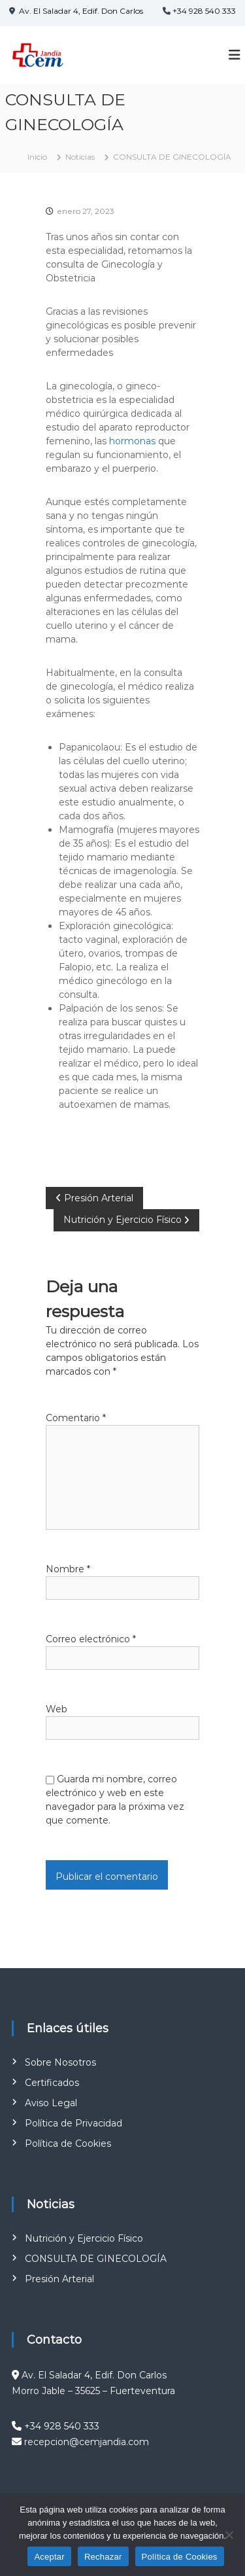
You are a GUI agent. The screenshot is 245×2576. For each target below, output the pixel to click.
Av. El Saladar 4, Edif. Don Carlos (80, 11)
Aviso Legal (51, 2103)
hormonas (132, 441)
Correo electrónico (91, 1639)
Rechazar (103, 2557)
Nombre (68, 1569)
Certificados (52, 2083)
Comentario (76, 1418)
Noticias (80, 157)
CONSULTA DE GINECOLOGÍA (96, 2259)
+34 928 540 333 (204, 11)
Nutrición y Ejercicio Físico (84, 2238)
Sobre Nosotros (60, 2062)
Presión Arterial (59, 2279)
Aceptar (49, 2557)
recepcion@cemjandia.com (86, 2442)
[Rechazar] (228, 2534)
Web (56, 1709)
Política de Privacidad (73, 2123)
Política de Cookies (68, 2143)
